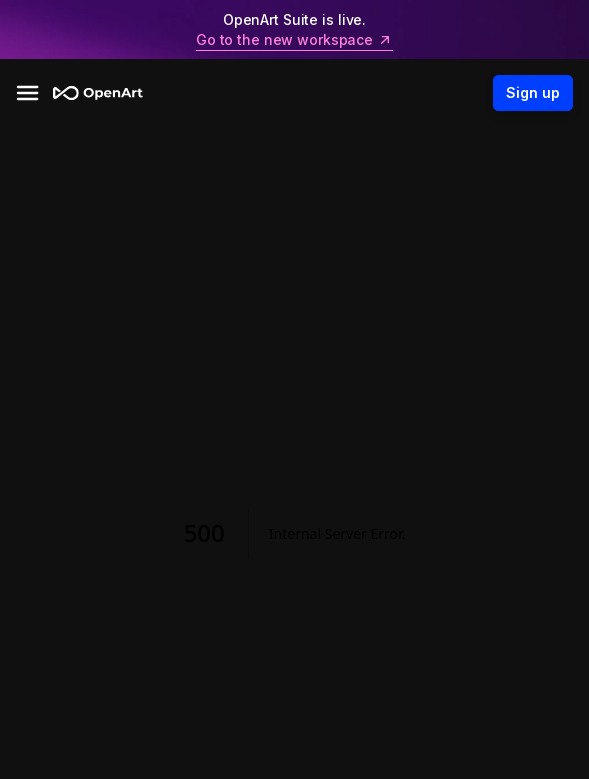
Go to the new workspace (294, 40)
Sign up (533, 93)
